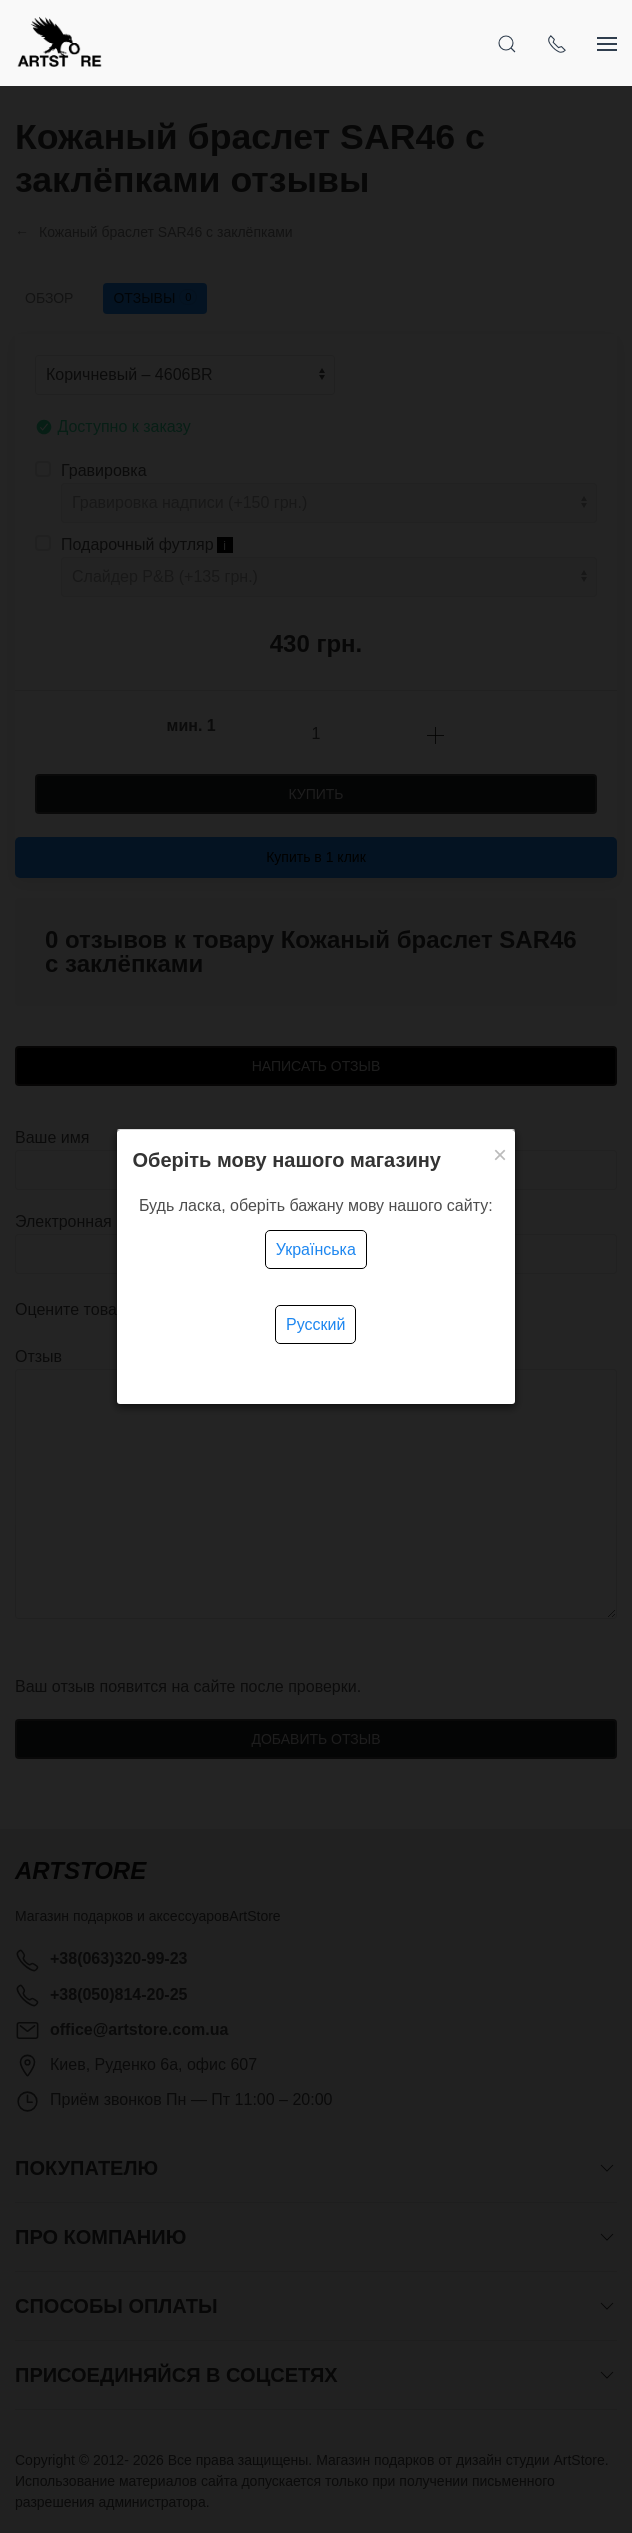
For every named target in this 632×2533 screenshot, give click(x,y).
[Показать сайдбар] (607, 43)
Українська (316, 1249)
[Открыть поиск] (507, 43)
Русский (315, 1324)
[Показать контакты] (557, 43)
